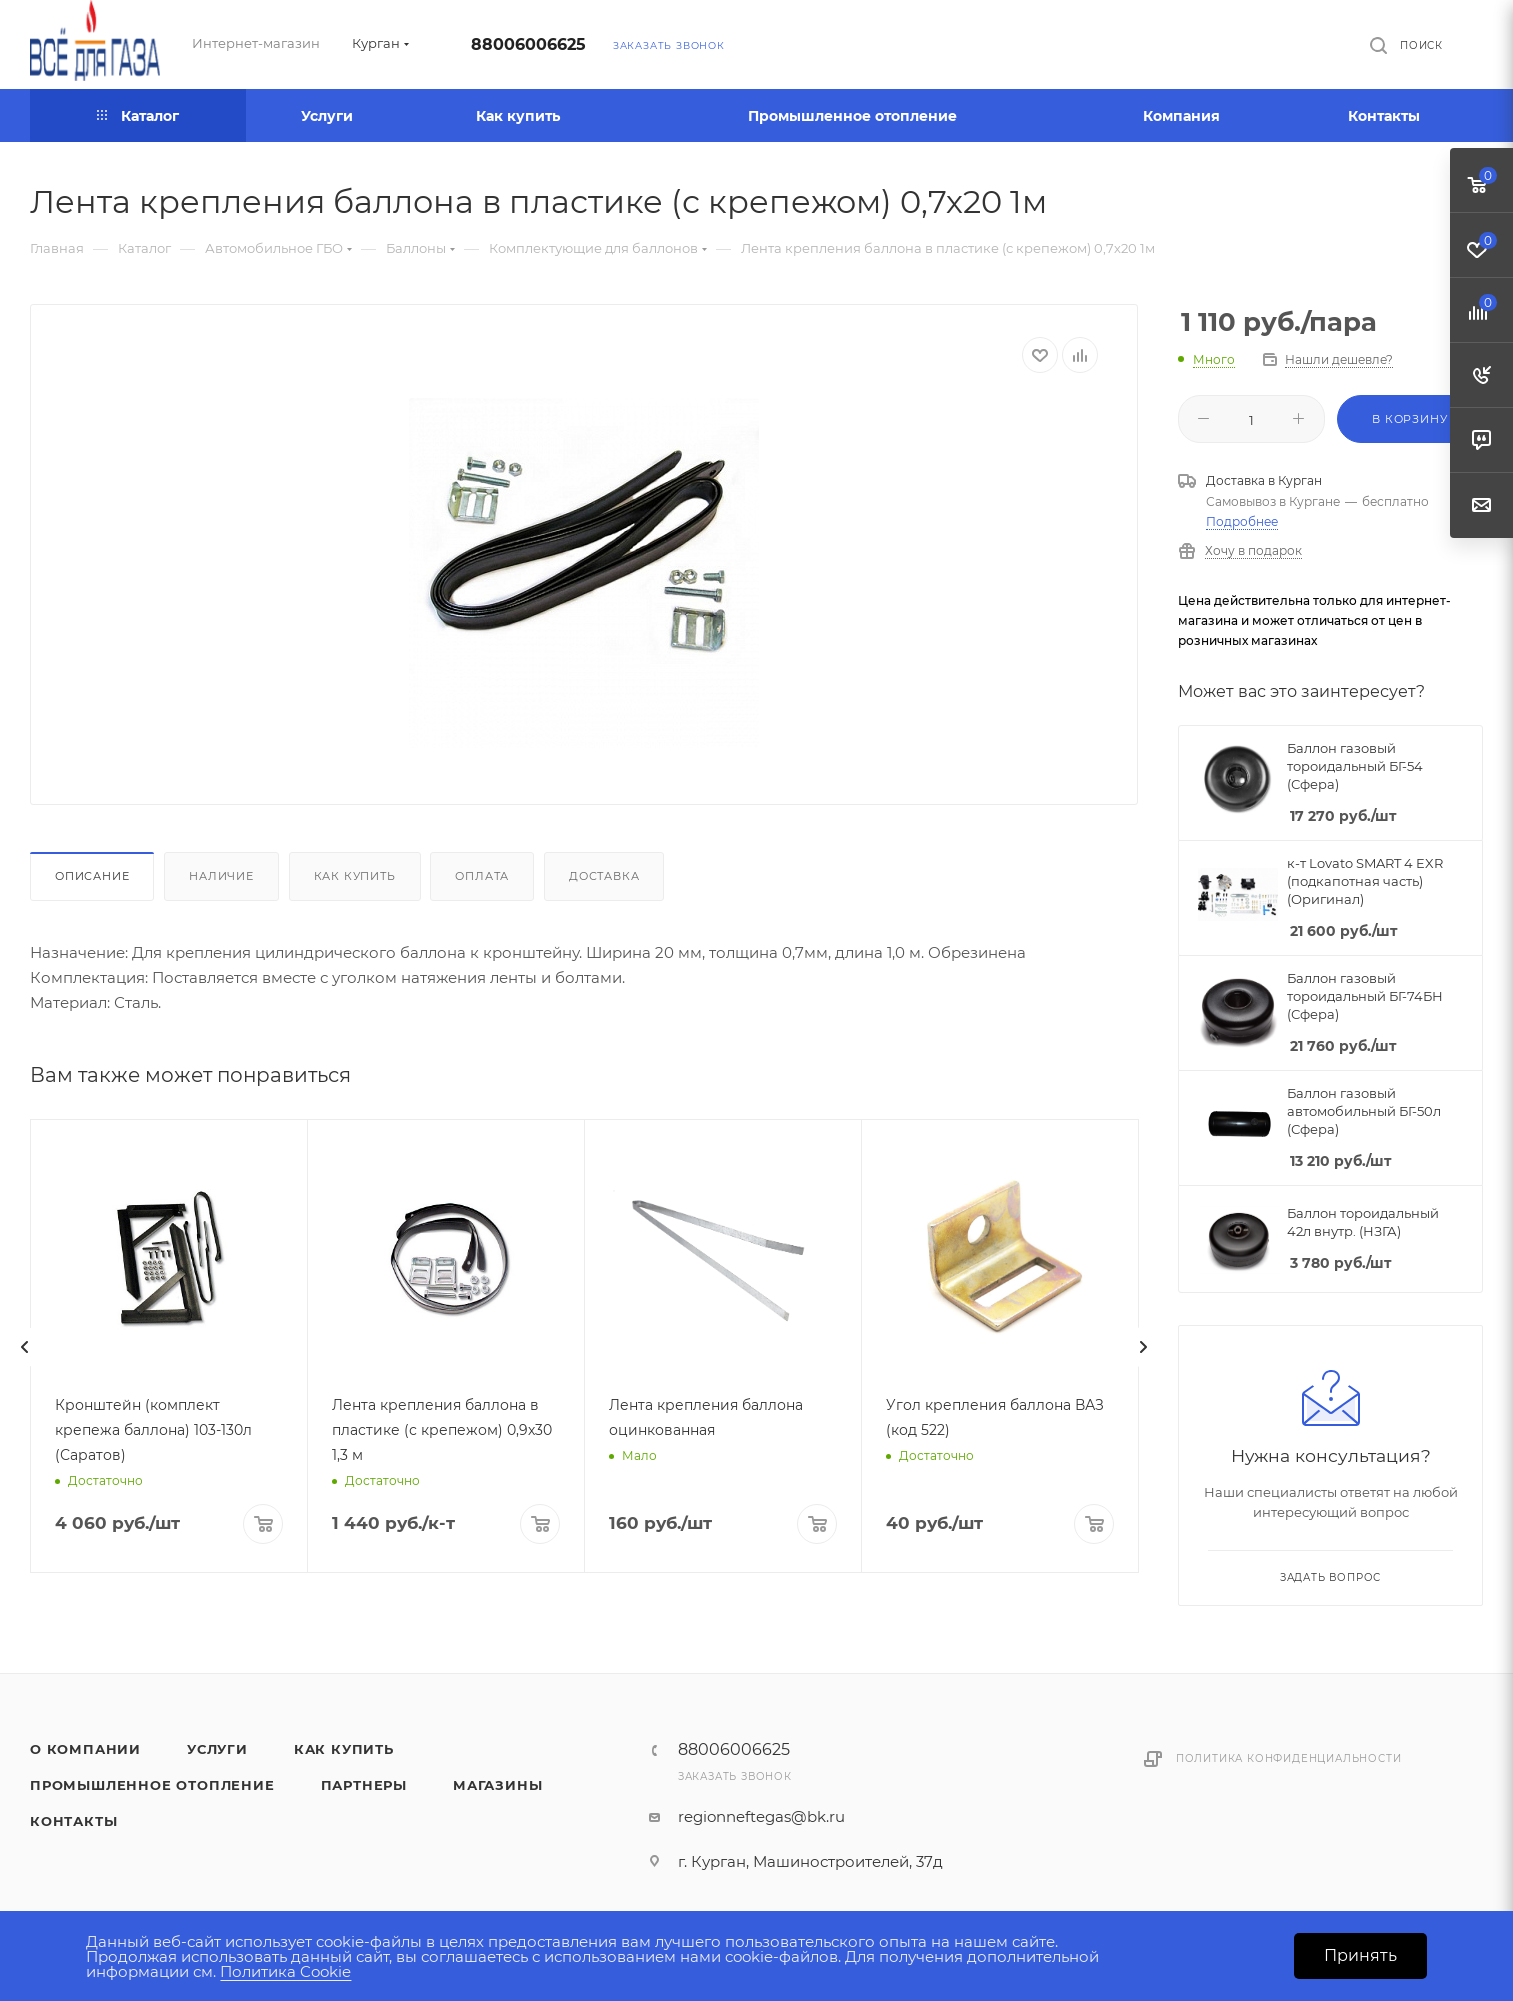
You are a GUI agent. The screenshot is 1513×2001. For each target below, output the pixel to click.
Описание (92, 876)
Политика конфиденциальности (1289, 1758)
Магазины (497, 1785)
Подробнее (1242, 521)
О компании (85, 1749)
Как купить (355, 876)
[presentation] (25, 1347)
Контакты (73, 1821)
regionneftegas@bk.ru (761, 1816)
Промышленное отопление (152, 1785)
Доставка (604, 876)
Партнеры (364, 1785)
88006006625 (528, 44)
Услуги (217, 1749)
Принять (1360, 1955)
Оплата (482, 876)
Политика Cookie (285, 1971)
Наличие (221, 876)
